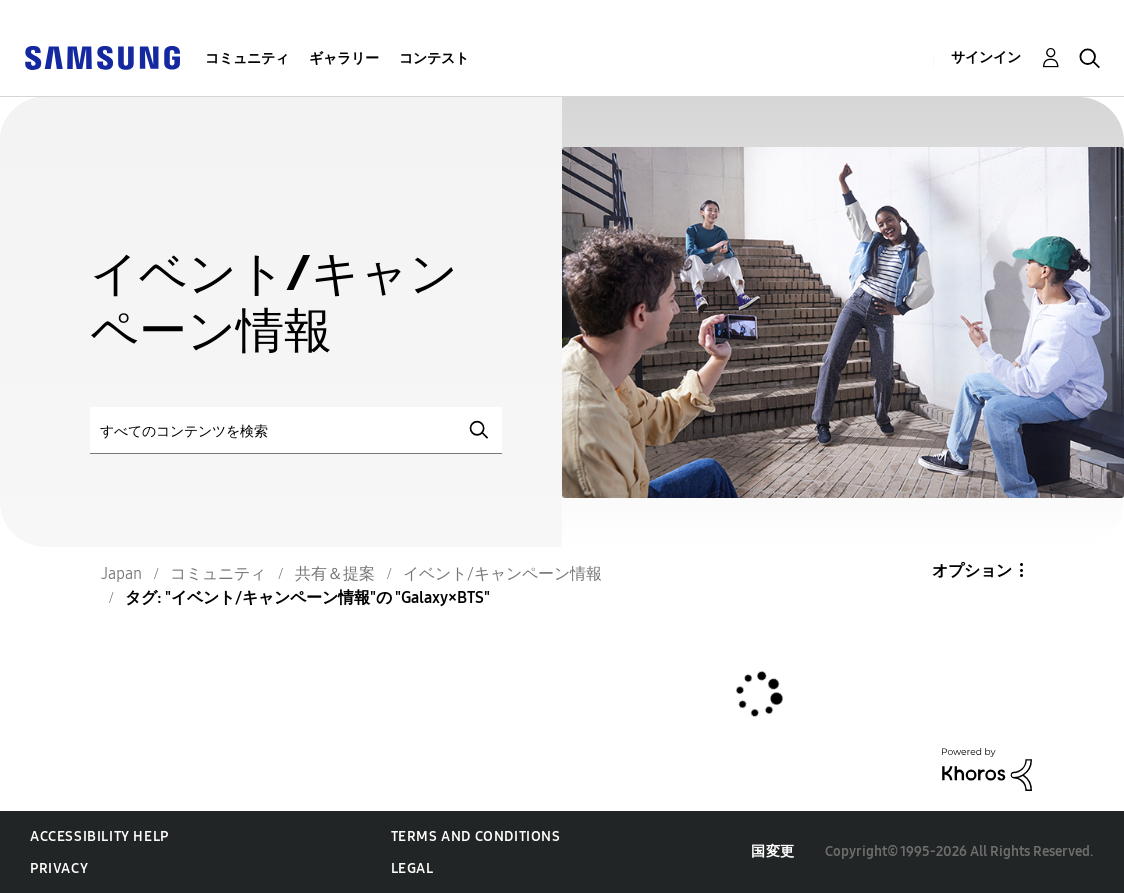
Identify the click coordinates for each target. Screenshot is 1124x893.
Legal (412, 868)
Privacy (59, 868)
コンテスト (434, 58)
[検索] (296, 430)
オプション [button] (972, 570)
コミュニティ (247, 58)
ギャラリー (344, 58)
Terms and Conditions (476, 836)
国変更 (773, 851)
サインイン (986, 57)
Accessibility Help (99, 836)
